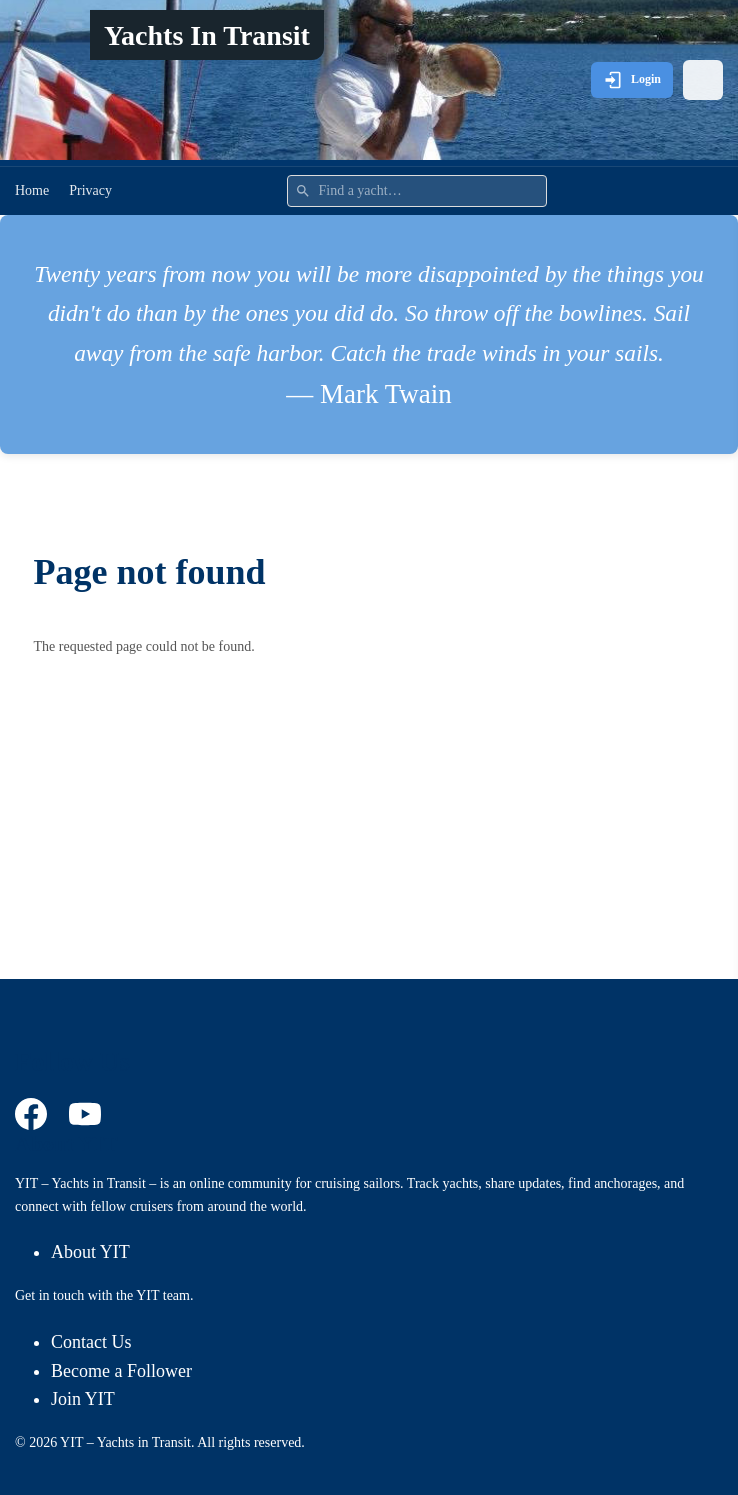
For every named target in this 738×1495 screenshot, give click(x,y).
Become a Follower (121, 1371)
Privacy (90, 190)
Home (32, 190)
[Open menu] (703, 80)
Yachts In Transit (207, 35)
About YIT (90, 1252)
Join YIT (83, 1399)
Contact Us (91, 1342)
